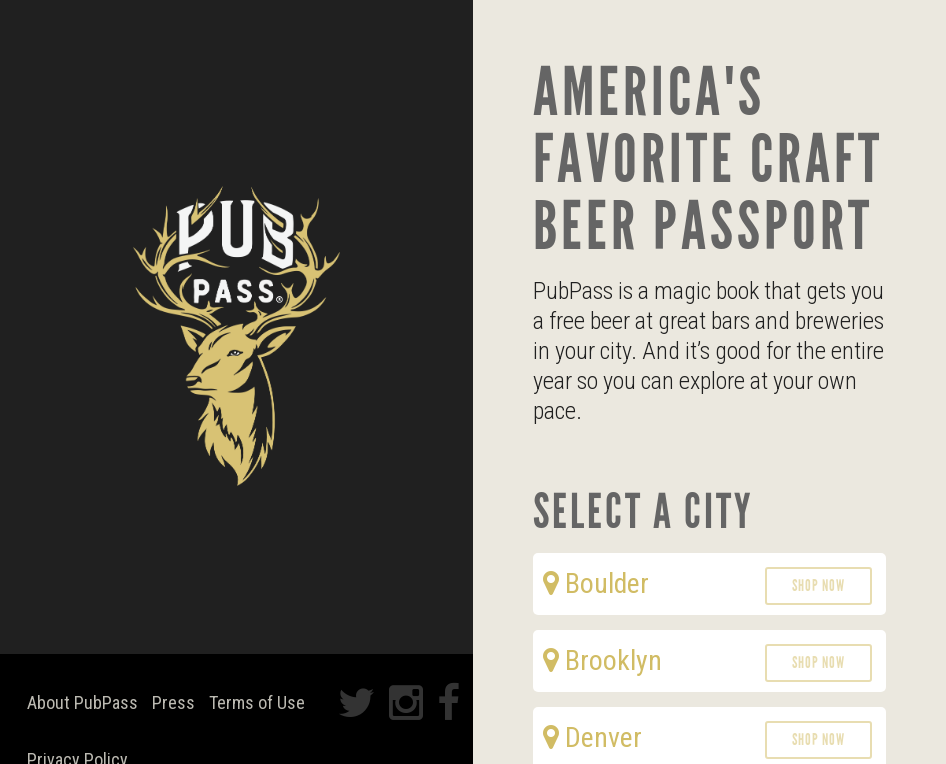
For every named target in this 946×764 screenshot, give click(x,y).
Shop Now (818, 585)
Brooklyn (602, 660)
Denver (592, 737)
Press (173, 702)
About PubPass (82, 702)
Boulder (596, 583)
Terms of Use (257, 702)
